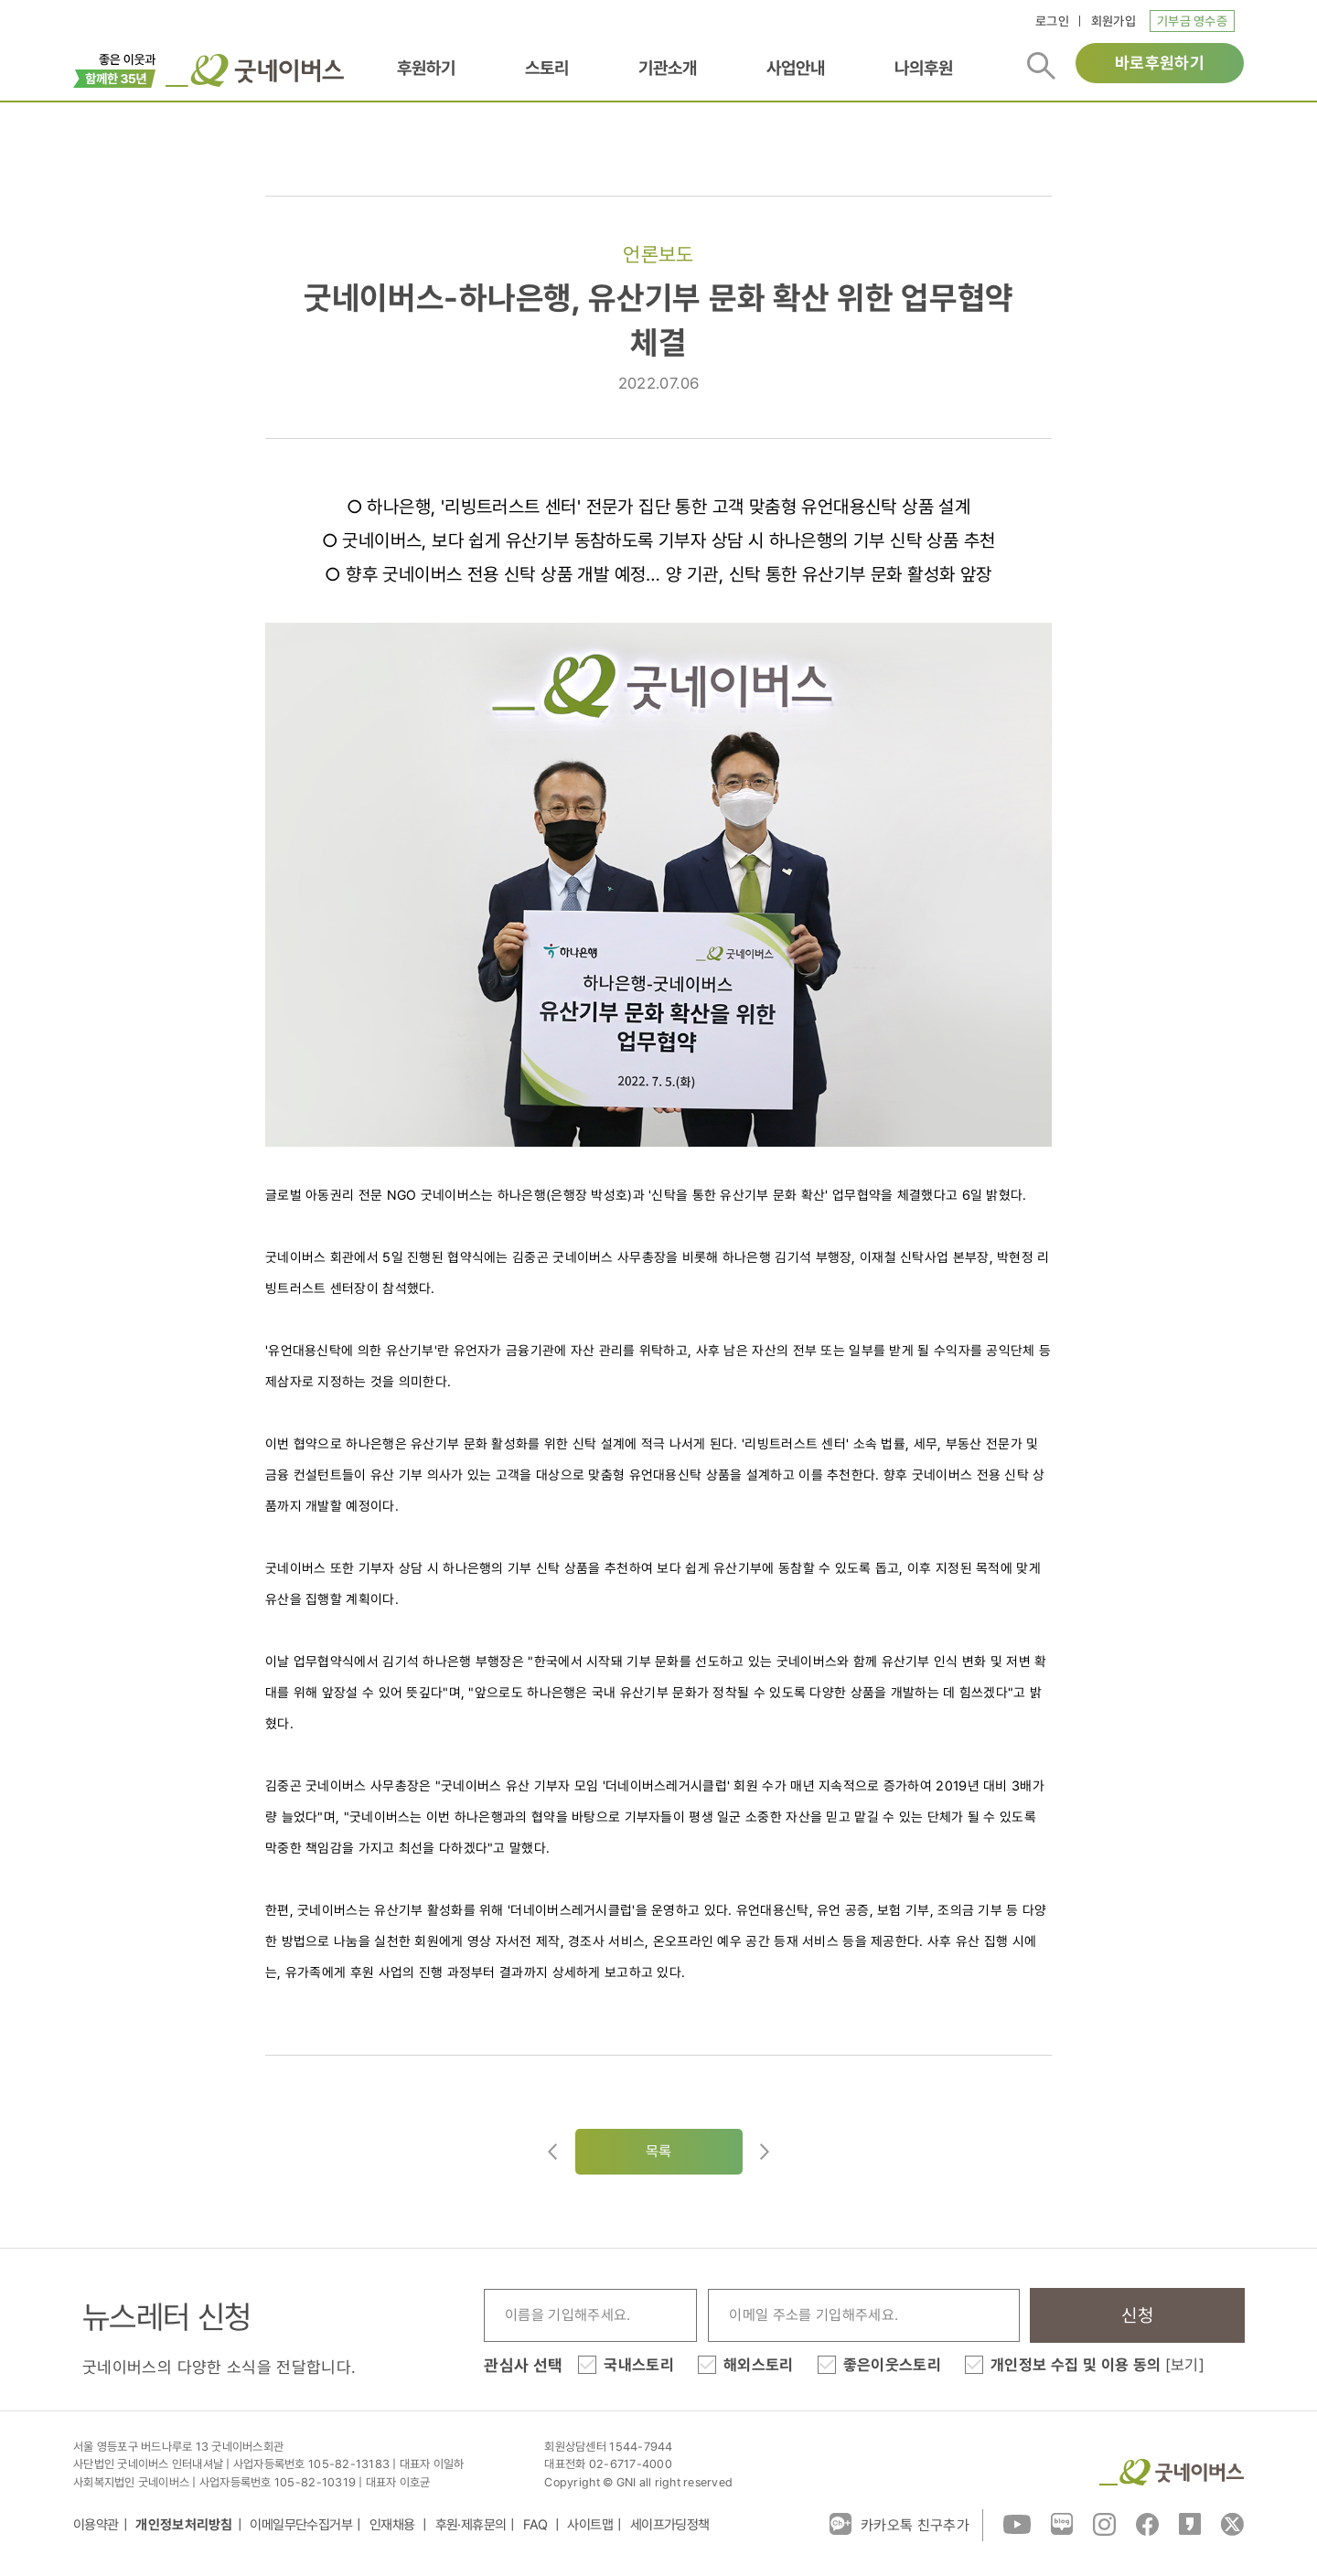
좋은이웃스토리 (892, 2365)
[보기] (1185, 2365)
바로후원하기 (1160, 62)
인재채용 (393, 2525)
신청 (1137, 2315)
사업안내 (795, 68)
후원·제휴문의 (471, 2525)
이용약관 (96, 2525)
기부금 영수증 (1192, 21)
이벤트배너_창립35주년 (114, 68)
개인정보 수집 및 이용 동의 (1097, 2365)
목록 (659, 2151)
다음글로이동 (764, 2152)
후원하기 (426, 68)
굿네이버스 (1171, 2472)
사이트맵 (590, 2525)
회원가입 (1113, 21)
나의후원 (923, 68)
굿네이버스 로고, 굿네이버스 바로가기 (255, 70)
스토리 (547, 68)
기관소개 (667, 68)
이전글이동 (552, 2152)
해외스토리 (758, 2365)
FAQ (537, 2525)
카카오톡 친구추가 (899, 2524)
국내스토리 (639, 2365)
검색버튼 (1041, 66)
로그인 (1052, 21)
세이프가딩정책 (670, 2525)
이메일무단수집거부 (301, 2525)
